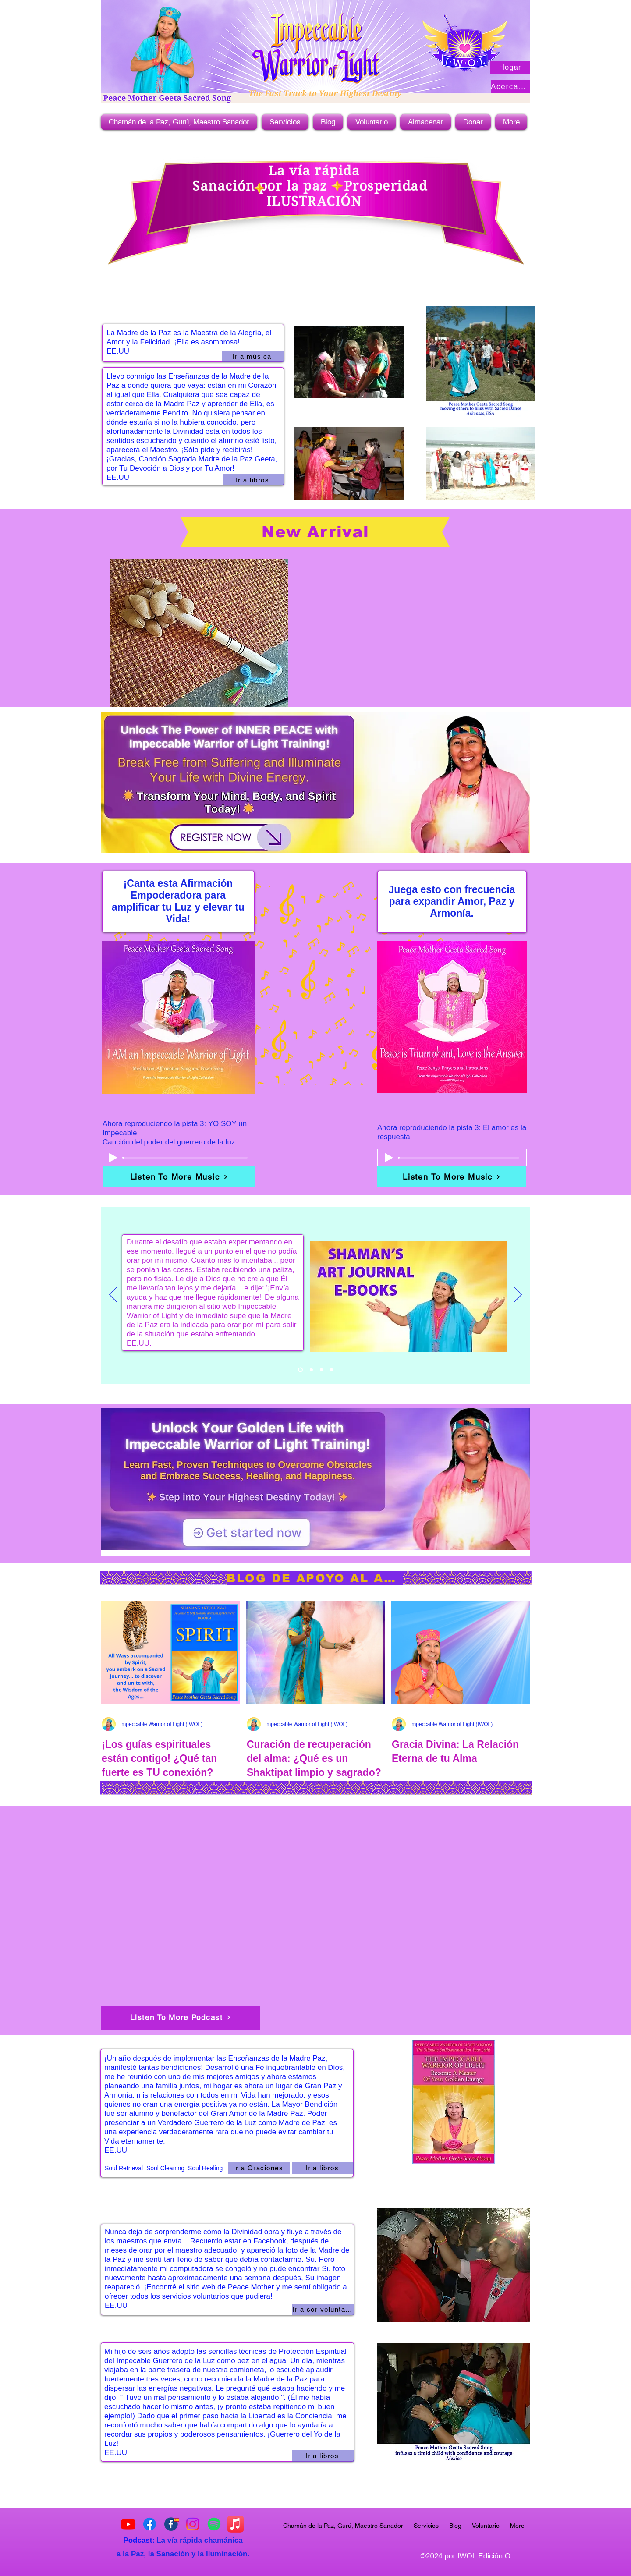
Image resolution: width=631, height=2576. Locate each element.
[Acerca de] (510, 86)
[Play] (113, 1157)
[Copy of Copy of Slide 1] (300, 1370)
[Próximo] (518, 1295)
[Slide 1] (321, 1369)
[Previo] (113, 1295)
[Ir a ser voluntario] (323, 2309)
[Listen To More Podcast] (180, 2018)
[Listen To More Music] (179, 1176)
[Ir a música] (253, 356)
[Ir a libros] (253, 479)
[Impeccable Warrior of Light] (149, 2524)
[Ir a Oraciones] (259, 2168)
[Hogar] (510, 67)
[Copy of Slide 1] (311, 1369)
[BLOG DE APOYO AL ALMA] (315, 1578)
